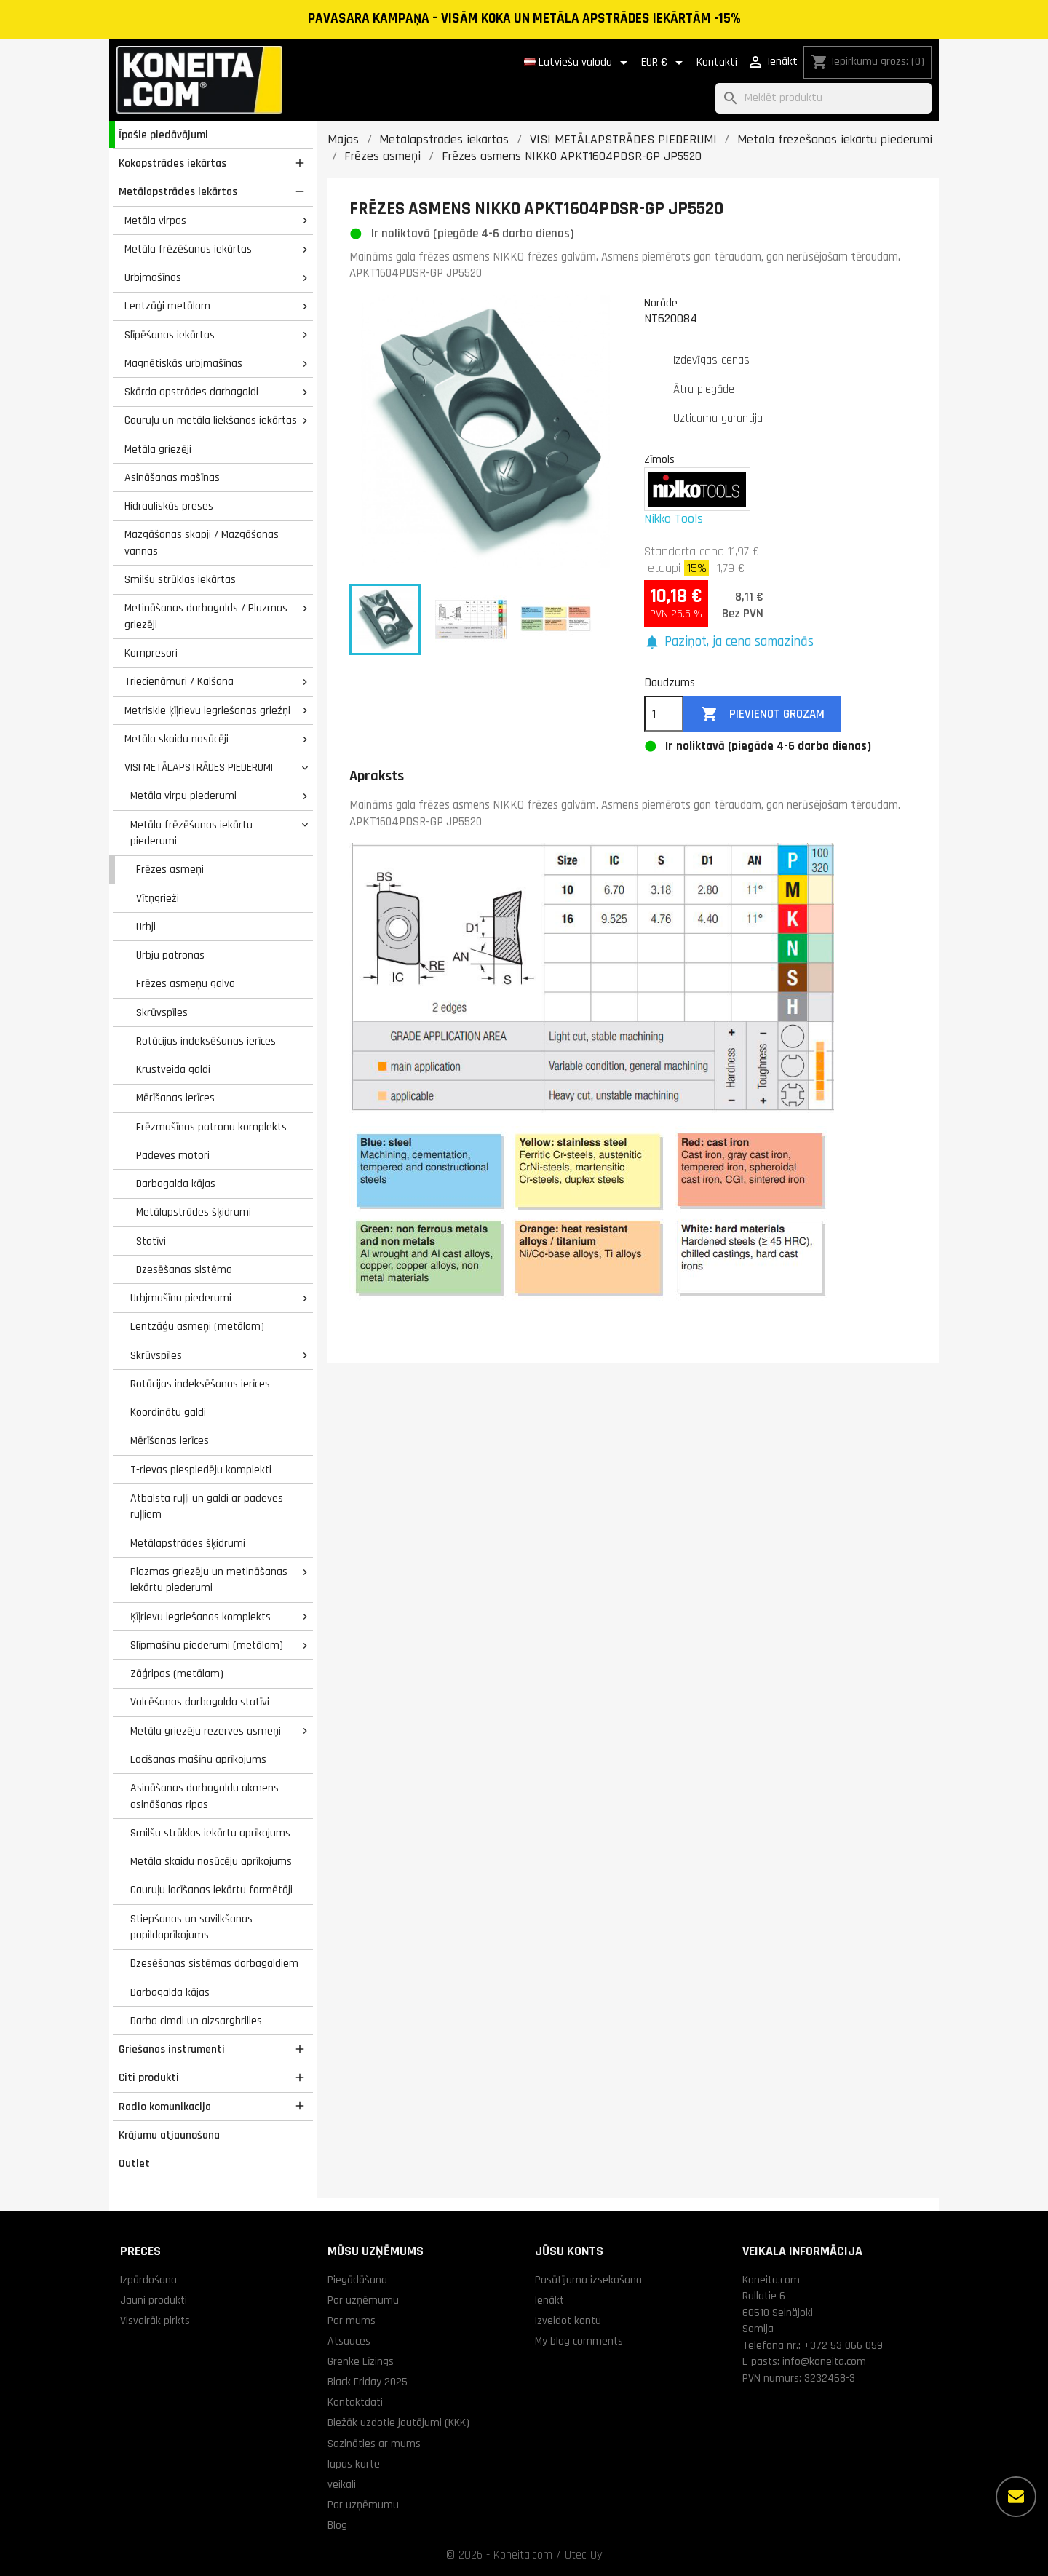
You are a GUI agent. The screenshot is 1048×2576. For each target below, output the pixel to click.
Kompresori (151, 653)
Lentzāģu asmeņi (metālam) (197, 1326)
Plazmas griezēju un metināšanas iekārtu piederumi (208, 1580)
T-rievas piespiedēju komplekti (200, 1469)
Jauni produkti (153, 2300)
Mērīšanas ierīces (175, 1097)
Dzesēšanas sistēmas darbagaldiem (214, 1963)
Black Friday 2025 (368, 2381)
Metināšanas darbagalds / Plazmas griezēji (205, 616)
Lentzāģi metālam (167, 305)
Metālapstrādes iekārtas (178, 191)
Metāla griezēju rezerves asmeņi (205, 1731)
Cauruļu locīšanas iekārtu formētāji (211, 1889)
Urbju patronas (170, 955)
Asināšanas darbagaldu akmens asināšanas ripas (204, 1796)
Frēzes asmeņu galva (185, 983)
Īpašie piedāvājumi (163, 134)
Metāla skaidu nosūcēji (176, 739)
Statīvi (151, 1241)
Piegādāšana (357, 2279)
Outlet (134, 2163)
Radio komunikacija (165, 2106)
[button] (729, 642)
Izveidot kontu (568, 2320)
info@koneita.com (824, 2361)
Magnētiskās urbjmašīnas (183, 363)
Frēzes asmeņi (170, 869)
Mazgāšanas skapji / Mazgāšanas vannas (201, 542)
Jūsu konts (569, 2251)
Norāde (661, 303)
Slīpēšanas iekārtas (169, 335)
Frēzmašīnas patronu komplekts (211, 1126)
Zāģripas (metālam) (176, 1673)
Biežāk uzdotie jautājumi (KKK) (398, 2422)
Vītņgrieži (157, 898)
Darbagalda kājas (175, 1183)
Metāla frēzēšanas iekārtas (188, 249)
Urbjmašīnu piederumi (180, 1298)
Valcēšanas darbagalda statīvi (199, 1702)
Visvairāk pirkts (155, 2320)
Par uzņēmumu (363, 2300)
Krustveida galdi (173, 1069)
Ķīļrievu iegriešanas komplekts (200, 1616)
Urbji (146, 926)
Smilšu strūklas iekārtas (180, 579)
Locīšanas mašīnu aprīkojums (198, 1759)
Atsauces (349, 2341)
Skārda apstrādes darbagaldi (191, 391)
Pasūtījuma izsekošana (588, 2279)
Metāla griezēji (157, 449)
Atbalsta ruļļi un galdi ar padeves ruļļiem (206, 1506)
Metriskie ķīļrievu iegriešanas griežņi (207, 710)
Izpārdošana (148, 2279)
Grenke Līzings (361, 2361)
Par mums (352, 2320)
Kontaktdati (355, 2402)
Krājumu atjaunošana (169, 2135)
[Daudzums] (663, 714)
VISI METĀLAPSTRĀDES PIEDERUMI (198, 767)
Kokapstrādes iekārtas (172, 163)
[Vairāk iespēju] (1016, 2496)
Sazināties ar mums (374, 2443)
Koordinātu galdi (168, 1412)
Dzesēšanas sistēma (184, 1269)
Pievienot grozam (763, 714)
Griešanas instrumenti (172, 2049)
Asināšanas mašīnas (172, 477)
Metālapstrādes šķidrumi (193, 1212)
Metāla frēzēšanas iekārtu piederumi (191, 833)
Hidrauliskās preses (168, 506)
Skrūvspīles (162, 1012)
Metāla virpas (155, 220)
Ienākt (549, 2300)
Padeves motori (173, 1155)
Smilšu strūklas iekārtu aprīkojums (210, 1833)
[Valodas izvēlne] (578, 62)
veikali (342, 2484)
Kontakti (716, 62)
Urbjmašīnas (152, 277)
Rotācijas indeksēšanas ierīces (206, 1041)
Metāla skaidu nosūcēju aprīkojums (211, 1861)
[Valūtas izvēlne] (664, 62)
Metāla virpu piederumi (183, 795)
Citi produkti (149, 2077)
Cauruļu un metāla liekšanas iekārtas (210, 420)
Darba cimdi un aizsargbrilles (196, 2020)
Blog (337, 2525)
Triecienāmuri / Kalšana (179, 681)
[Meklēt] (823, 98)
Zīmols (659, 459)
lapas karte (354, 2464)
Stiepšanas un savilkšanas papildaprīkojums (191, 1927)
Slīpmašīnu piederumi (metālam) (206, 1645)
